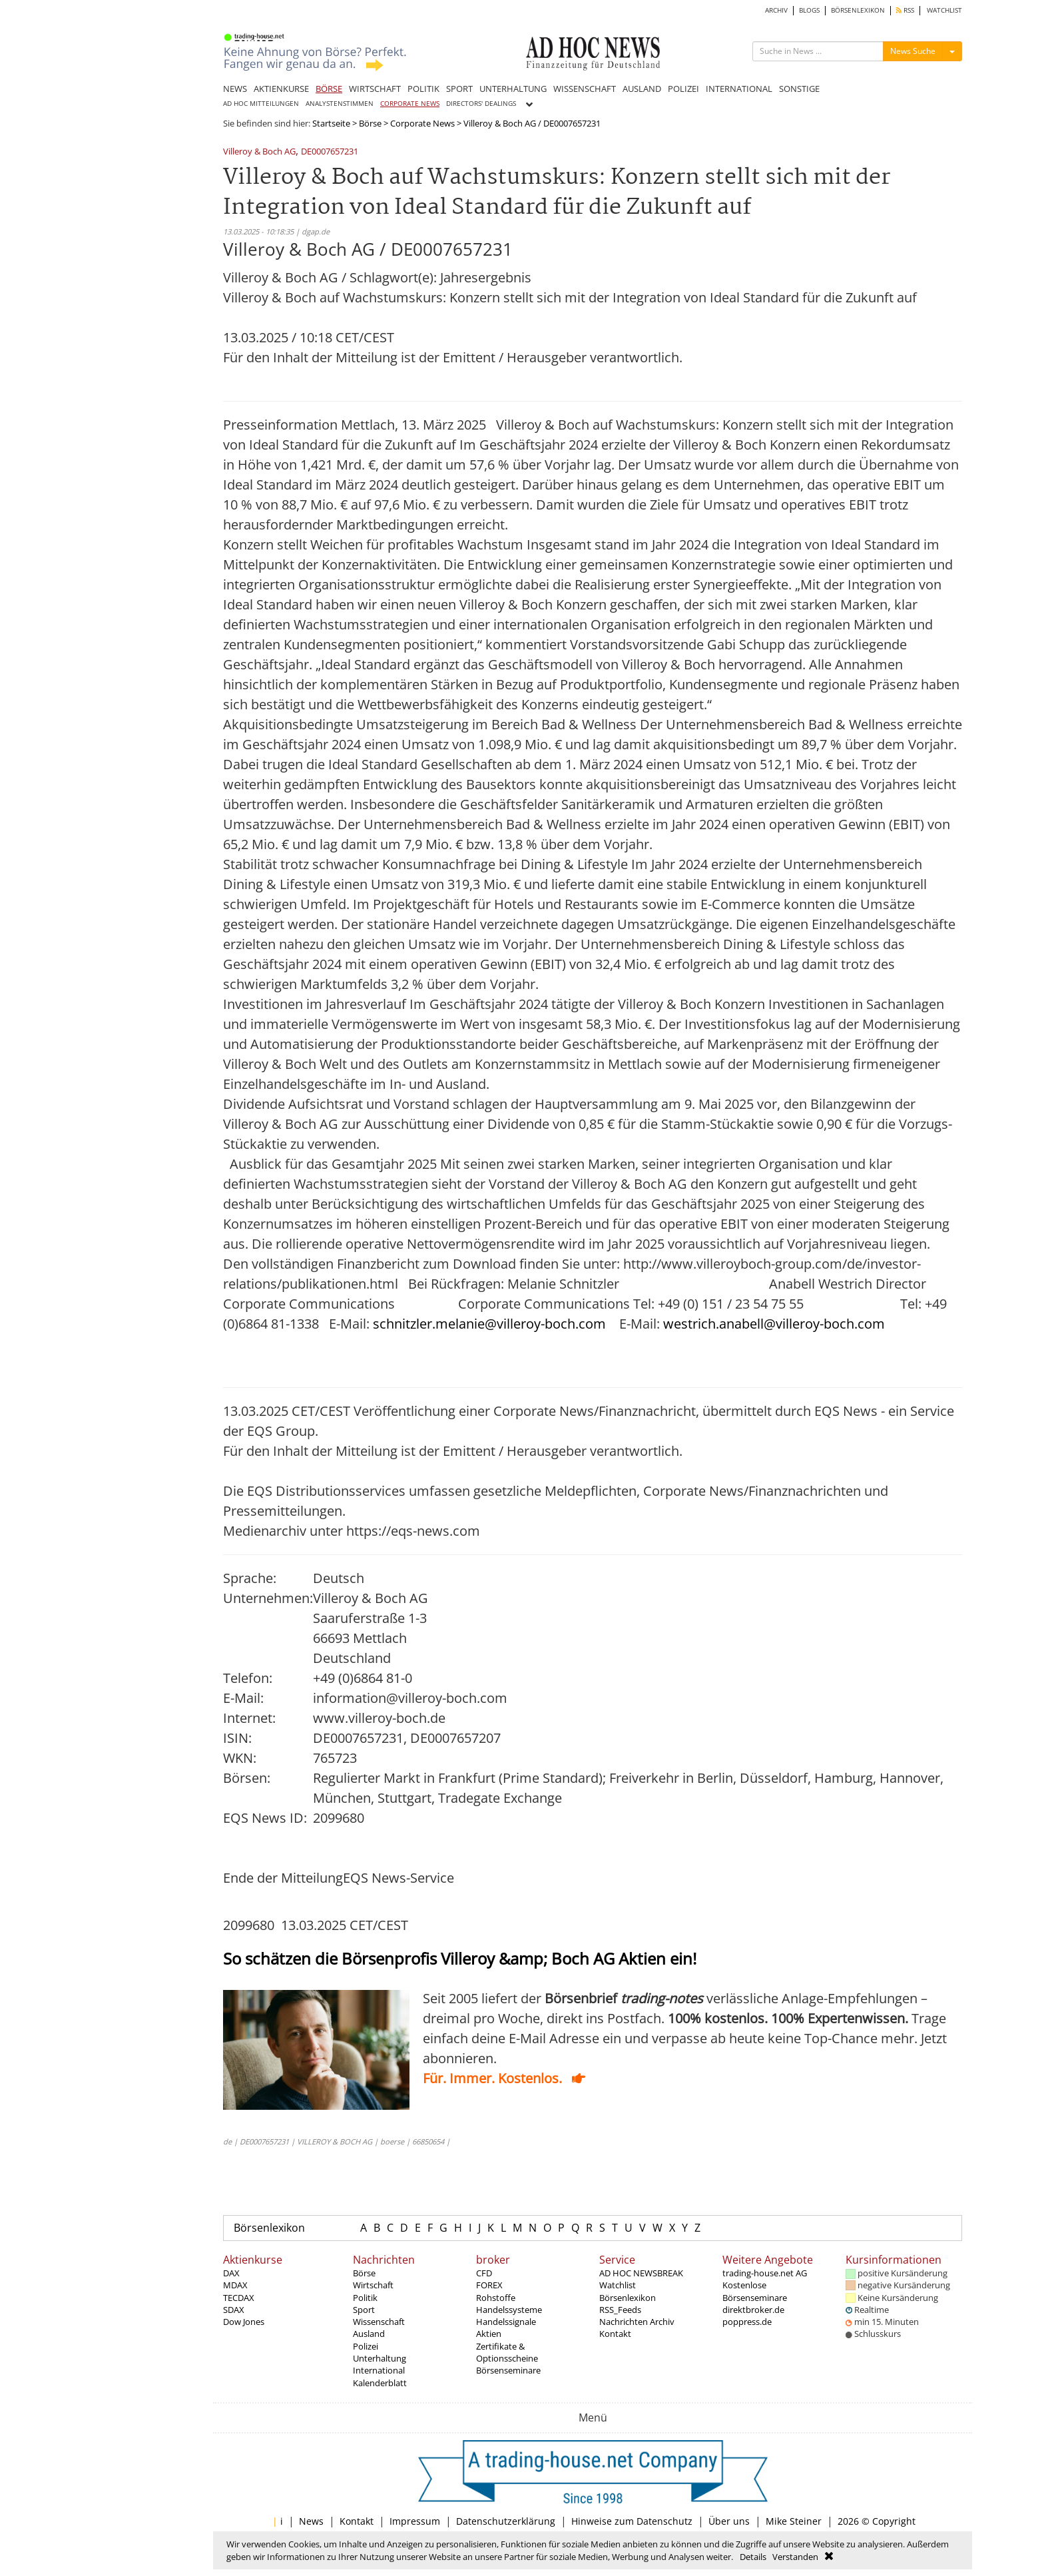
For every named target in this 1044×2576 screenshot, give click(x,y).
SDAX (233, 2310)
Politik (365, 2298)
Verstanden (795, 2557)
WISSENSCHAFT (584, 89)
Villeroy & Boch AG (259, 152)
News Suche (912, 51)
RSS (905, 10)
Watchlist (617, 2285)
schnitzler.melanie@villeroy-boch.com (489, 1324)
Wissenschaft (379, 2322)
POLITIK (423, 89)
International (379, 2370)
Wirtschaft (373, 2285)
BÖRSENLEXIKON (858, 10)
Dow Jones (243, 2322)
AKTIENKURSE (281, 89)
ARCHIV (776, 10)
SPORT (459, 89)
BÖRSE (329, 89)
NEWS (235, 89)
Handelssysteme (509, 2310)
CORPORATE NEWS (409, 103)
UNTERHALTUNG (513, 89)
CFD (484, 2273)
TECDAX (238, 2298)
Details (753, 2557)
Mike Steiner (794, 2521)
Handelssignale (506, 2322)
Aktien (488, 2334)
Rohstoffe (495, 2298)
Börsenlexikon (269, 2227)
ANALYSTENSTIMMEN (340, 103)
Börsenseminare (508, 2370)
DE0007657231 (329, 152)
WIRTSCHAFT (375, 89)
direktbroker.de (753, 2310)
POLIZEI (683, 89)
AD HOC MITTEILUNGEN (261, 103)
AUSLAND (642, 89)
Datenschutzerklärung (505, 2521)
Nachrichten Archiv (636, 2322)
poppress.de (747, 2322)
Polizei (365, 2346)
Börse (370, 123)
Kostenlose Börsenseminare (754, 2291)
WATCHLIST (944, 10)
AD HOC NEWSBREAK (641, 2273)
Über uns (729, 2521)
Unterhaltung (379, 2358)
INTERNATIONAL (739, 89)
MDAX (235, 2285)
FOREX (489, 2285)
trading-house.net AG (764, 2273)
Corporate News (422, 123)
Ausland (369, 2334)
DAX (231, 2273)
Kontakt (615, 2334)
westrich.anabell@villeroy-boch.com (774, 1324)
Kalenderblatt (380, 2383)
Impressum (415, 2521)
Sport (364, 2310)
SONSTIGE (799, 89)
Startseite (331, 123)
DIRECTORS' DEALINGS (481, 103)
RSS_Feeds (620, 2310)
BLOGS (809, 10)
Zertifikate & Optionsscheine (507, 2352)
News (311, 2521)
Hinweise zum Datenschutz (631, 2521)
